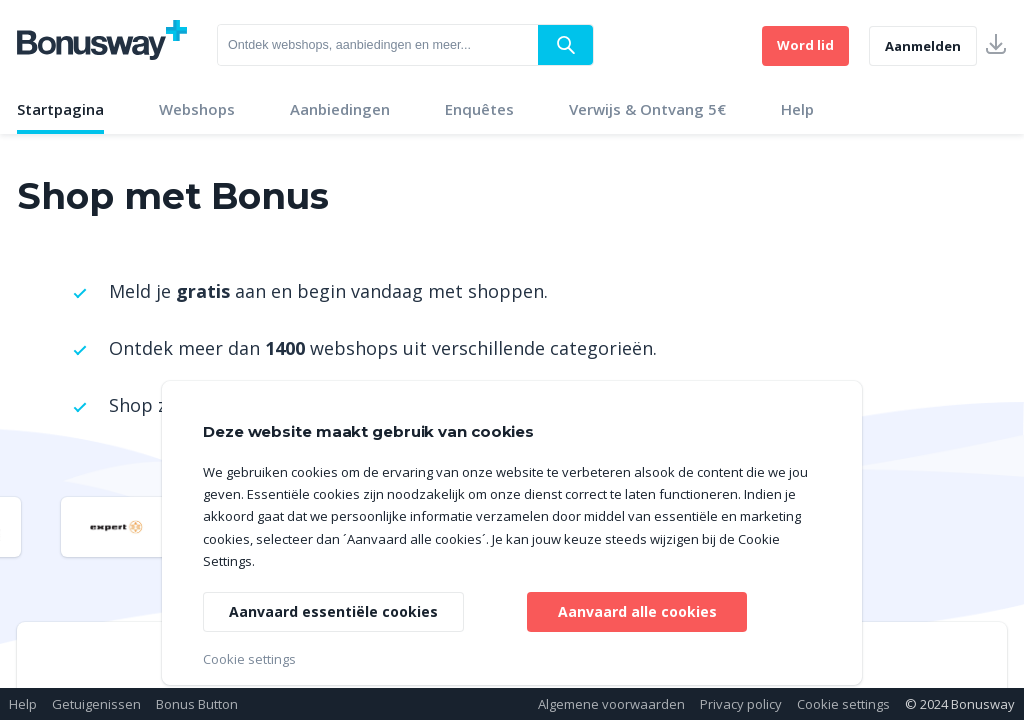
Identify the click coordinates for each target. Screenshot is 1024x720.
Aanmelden (923, 46)
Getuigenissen (96, 704)
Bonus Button (197, 704)
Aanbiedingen (340, 109)
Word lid (805, 45)
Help (797, 109)
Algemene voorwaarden (611, 704)
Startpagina (60, 109)
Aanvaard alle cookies (637, 611)
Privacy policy (741, 704)
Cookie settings (843, 704)
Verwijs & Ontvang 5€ (647, 109)
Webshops (197, 109)
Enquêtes (479, 109)
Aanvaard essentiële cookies (333, 611)
